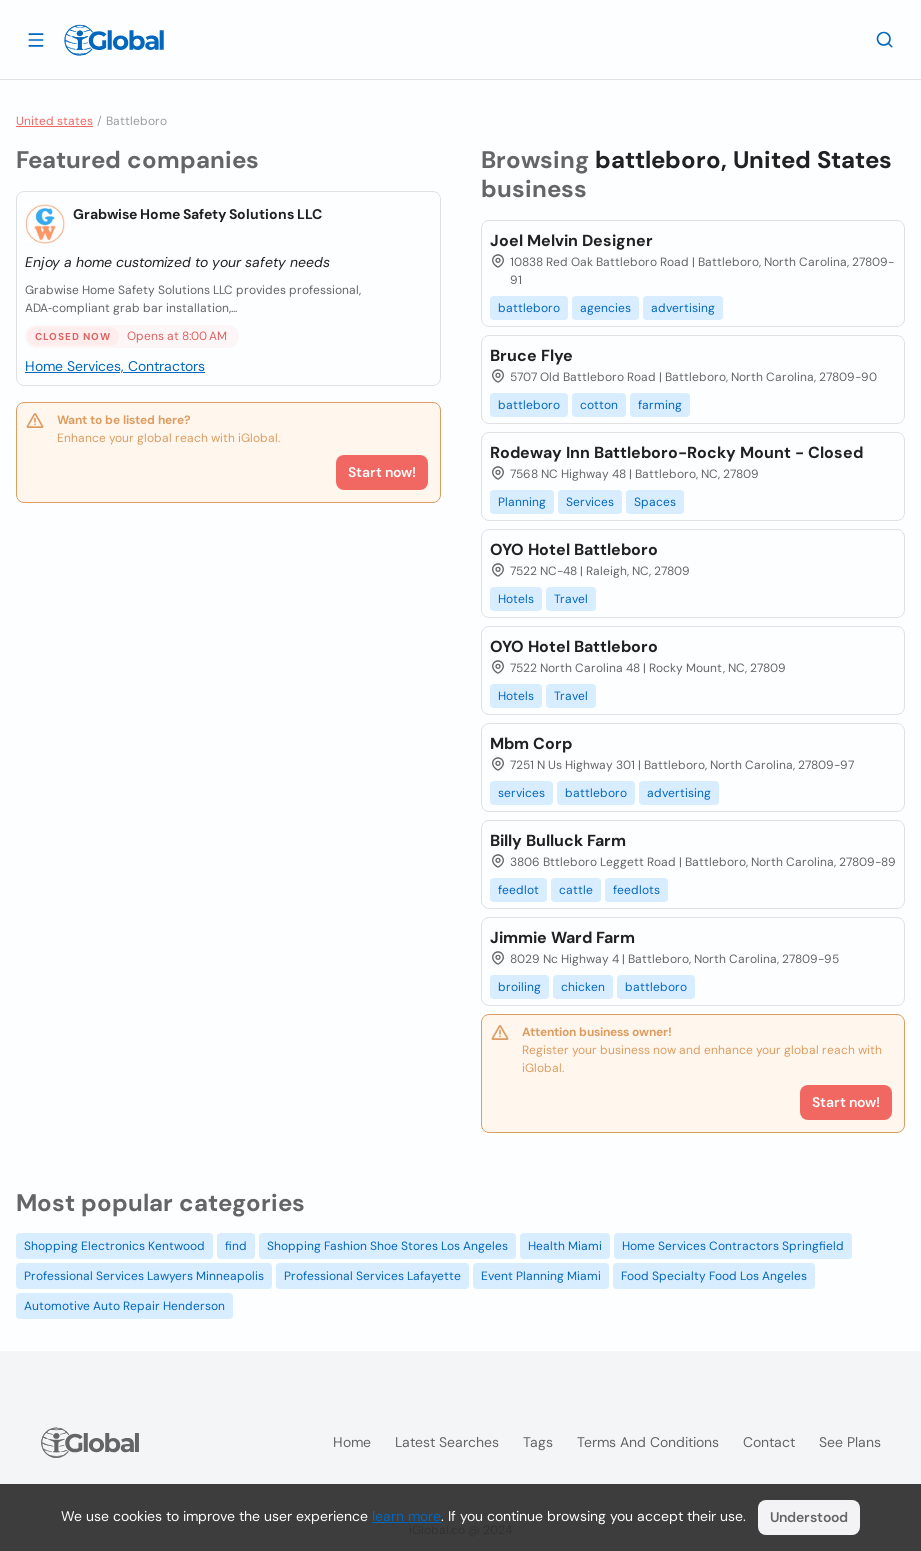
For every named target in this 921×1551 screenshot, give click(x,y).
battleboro (529, 308)
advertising (683, 308)
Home (352, 1442)
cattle (576, 890)
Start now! (382, 472)
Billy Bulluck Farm (558, 840)
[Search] (885, 39)
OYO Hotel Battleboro (574, 549)
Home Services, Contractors (115, 366)
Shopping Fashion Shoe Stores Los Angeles (387, 1246)
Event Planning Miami (541, 1276)
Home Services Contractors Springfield (733, 1246)
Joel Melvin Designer (571, 240)
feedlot (518, 890)
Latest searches (447, 1442)
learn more (406, 1516)
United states (54, 121)
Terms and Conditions (648, 1442)
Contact (769, 1442)
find (236, 1246)
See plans (850, 1442)
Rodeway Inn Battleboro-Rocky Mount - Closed (676, 452)
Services (590, 502)
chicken (583, 987)
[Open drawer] (36, 39)
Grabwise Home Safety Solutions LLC (197, 214)
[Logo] (114, 40)
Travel (571, 599)
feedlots (636, 890)
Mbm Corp (531, 743)
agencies (605, 308)
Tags (538, 1442)
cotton (599, 405)
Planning (522, 502)
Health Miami (565, 1246)
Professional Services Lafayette (372, 1276)
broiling (519, 987)
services (521, 793)
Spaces (655, 502)
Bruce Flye (531, 355)
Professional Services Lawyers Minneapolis (144, 1276)
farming (660, 405)
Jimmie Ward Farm (562, 937)
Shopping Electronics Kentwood (114, 1246)
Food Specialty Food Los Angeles (714, 1276)
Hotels (516, 599)
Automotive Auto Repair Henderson (124, 1306)
